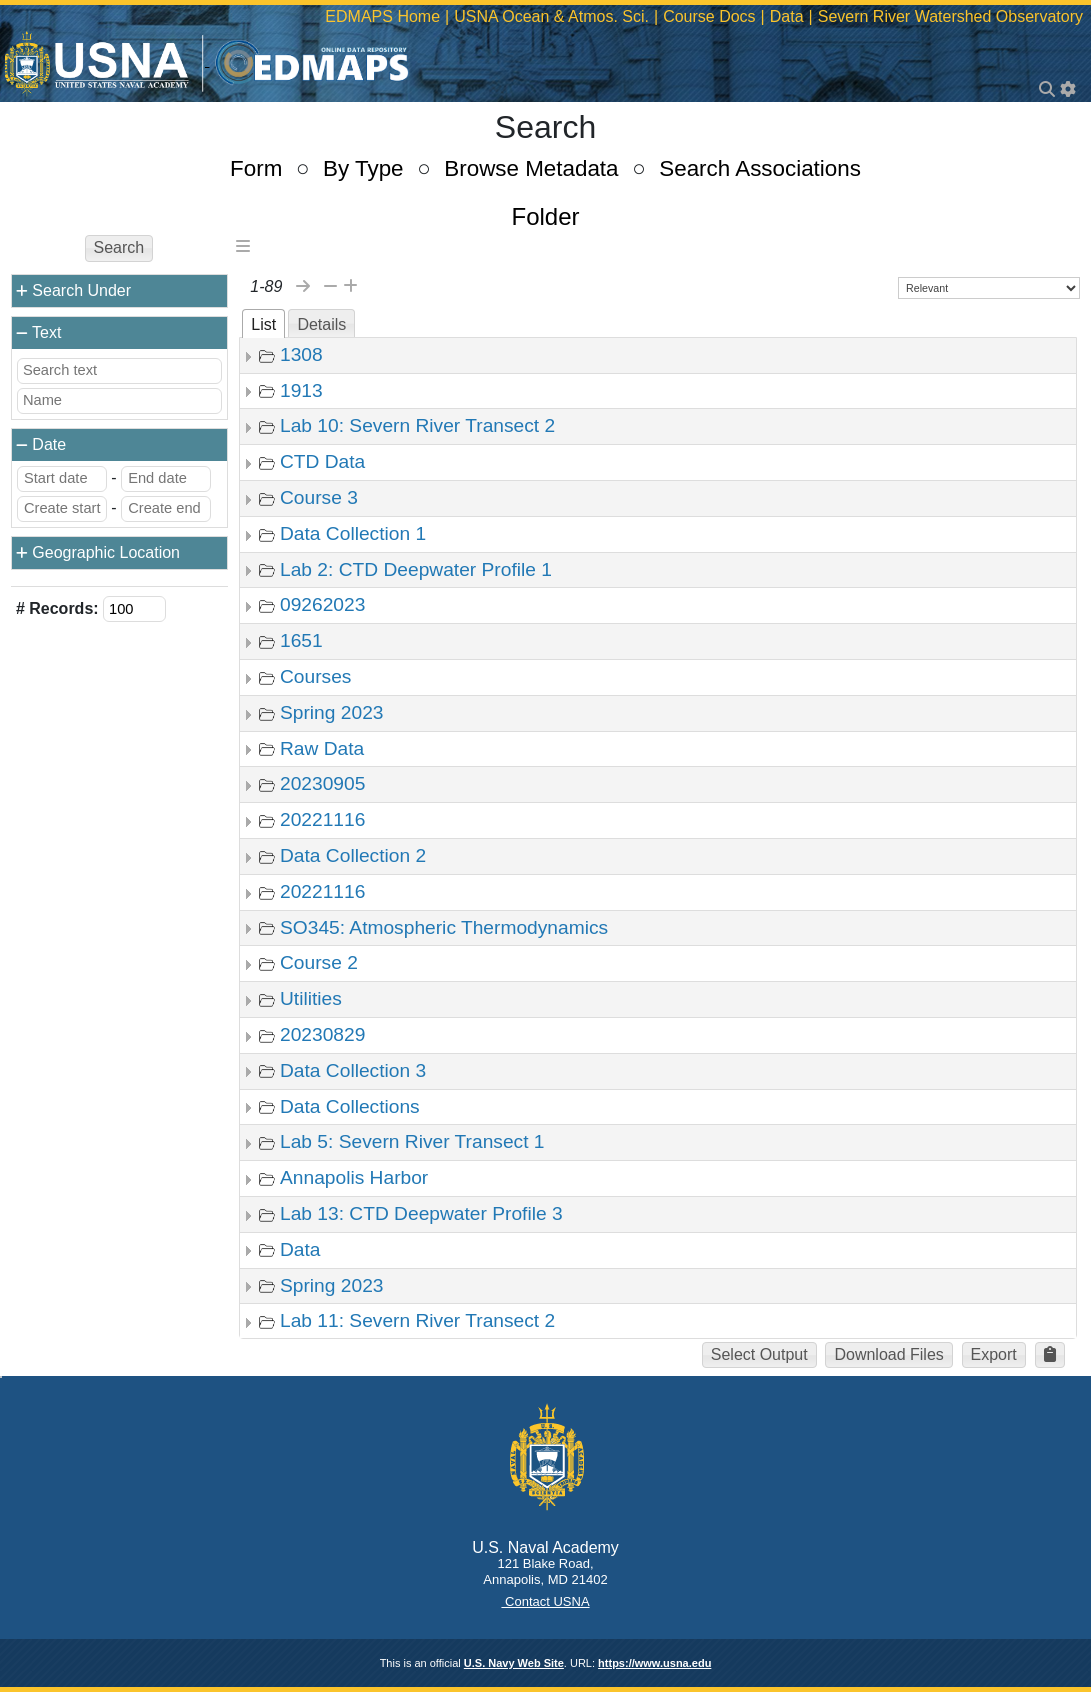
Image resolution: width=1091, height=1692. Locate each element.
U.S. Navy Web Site (514, 1663)
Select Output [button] (759, 1354)
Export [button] (994, 1354)
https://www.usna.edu (654, 1663)
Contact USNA (545, 1601)
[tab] (263, 323)
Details (321, 324)
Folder (545, 216)
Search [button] (119, 247)
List (263, 324)
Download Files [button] (888, 1354)
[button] (1050, 1355)
